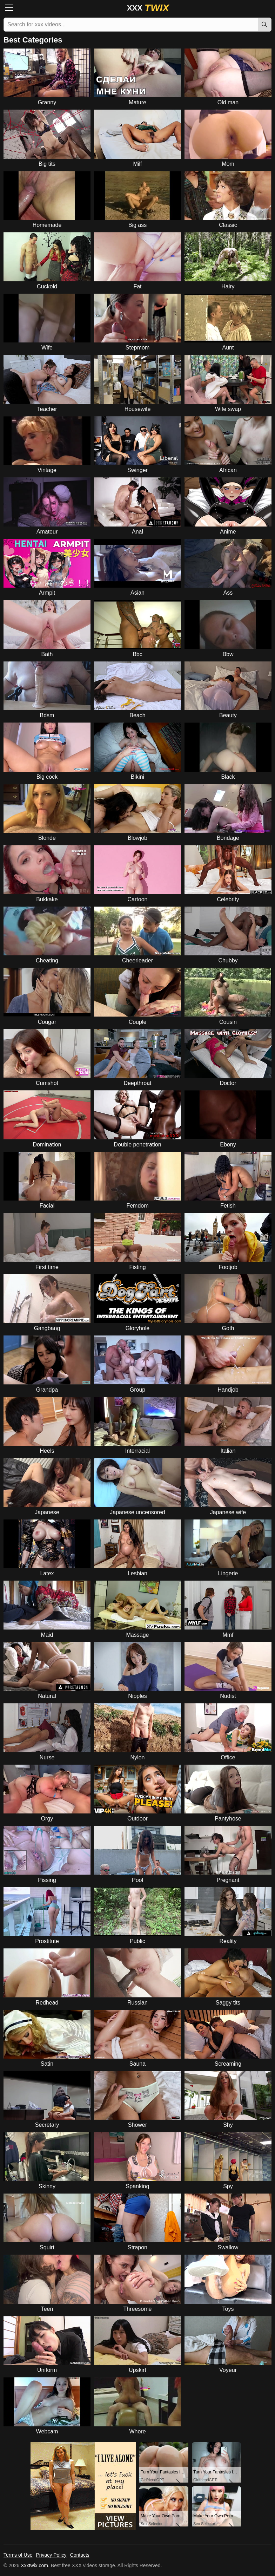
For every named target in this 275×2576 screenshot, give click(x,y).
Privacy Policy (51, 2555)
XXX (148, 8)
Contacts (79, 2555)
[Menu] (11, 8)
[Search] (264, 24)
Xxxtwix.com (34, 2565)
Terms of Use (18, 2555)
